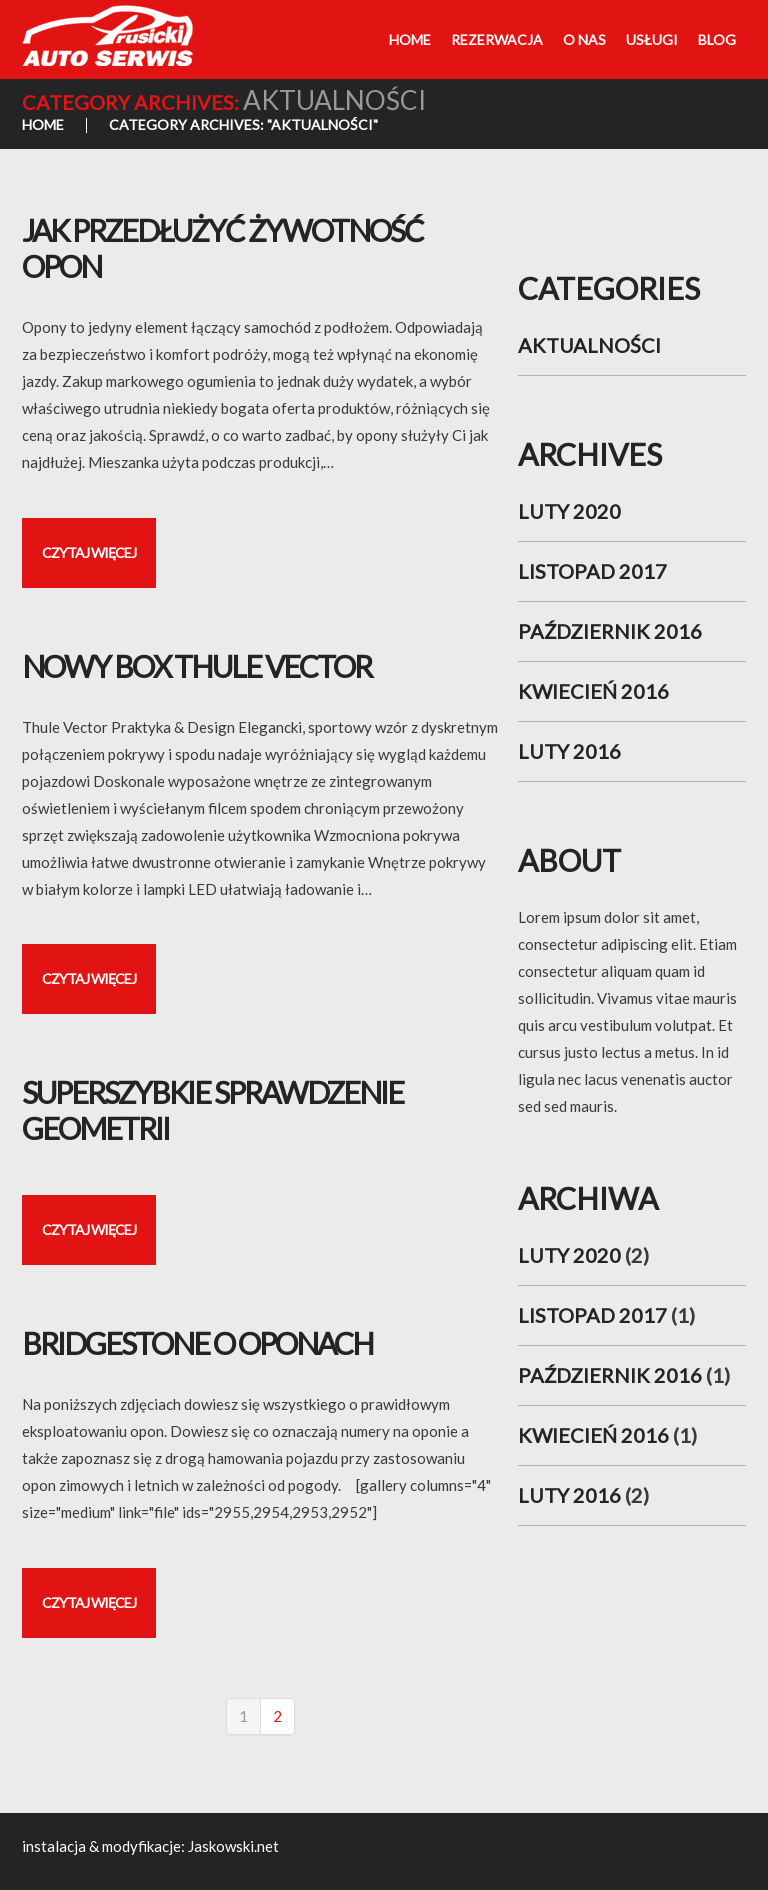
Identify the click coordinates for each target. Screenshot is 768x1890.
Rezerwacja (497, 39)
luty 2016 (569, 751)
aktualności (589, 345)
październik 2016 (610, 631)
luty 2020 (569, 511)
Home (410, 39)
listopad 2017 (592, 571)
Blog (717, 39)
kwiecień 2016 (593, 691)
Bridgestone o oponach (197, 1343)
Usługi (652, 39)
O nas (584, 39)
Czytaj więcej (89, 552)
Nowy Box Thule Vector (196, 666)
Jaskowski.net (233, 1846)
